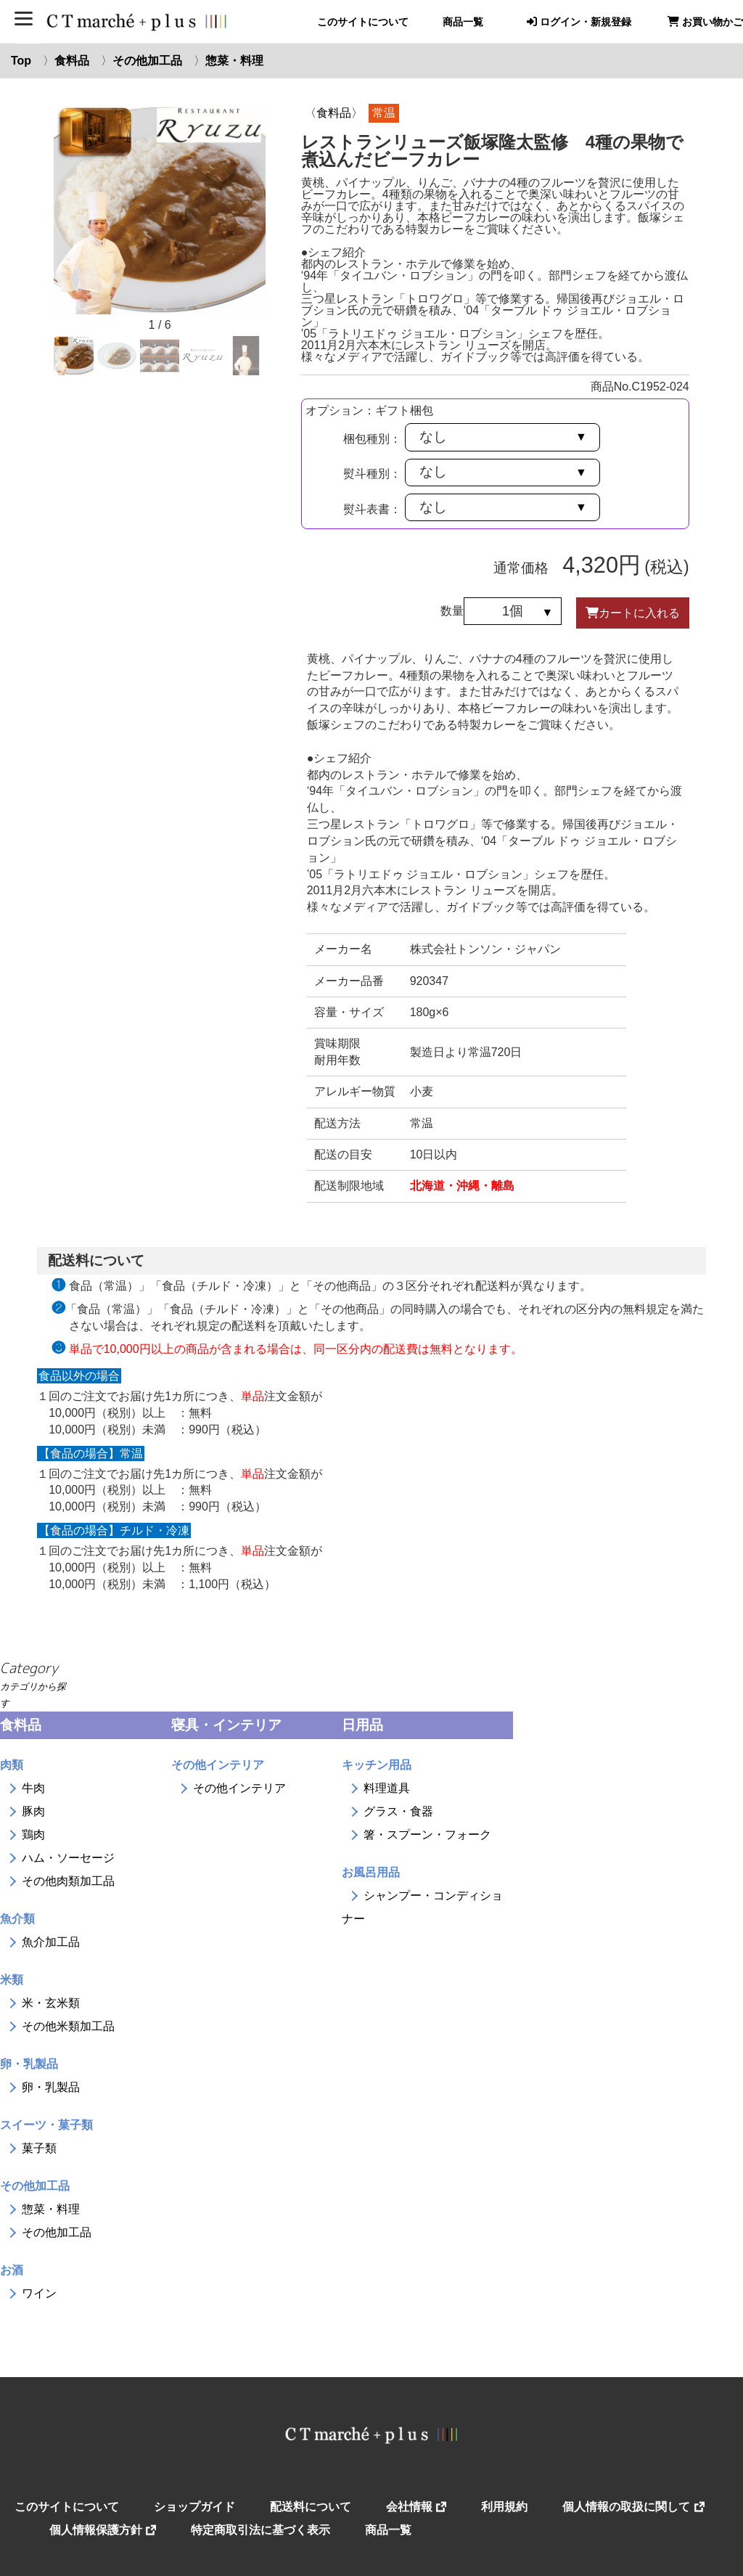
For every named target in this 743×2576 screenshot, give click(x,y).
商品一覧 (463, 22)
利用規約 (504, 2507)
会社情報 (416, 2507)
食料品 (71, 60)
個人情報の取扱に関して (633, 2507)
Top (21, 60)
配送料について (310, 2507)
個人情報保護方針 (102, 2530)
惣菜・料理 (234, 60)
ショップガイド (194, 2507)
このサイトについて (363, 22)
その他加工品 (147, 60)
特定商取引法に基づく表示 (260, 2530)
